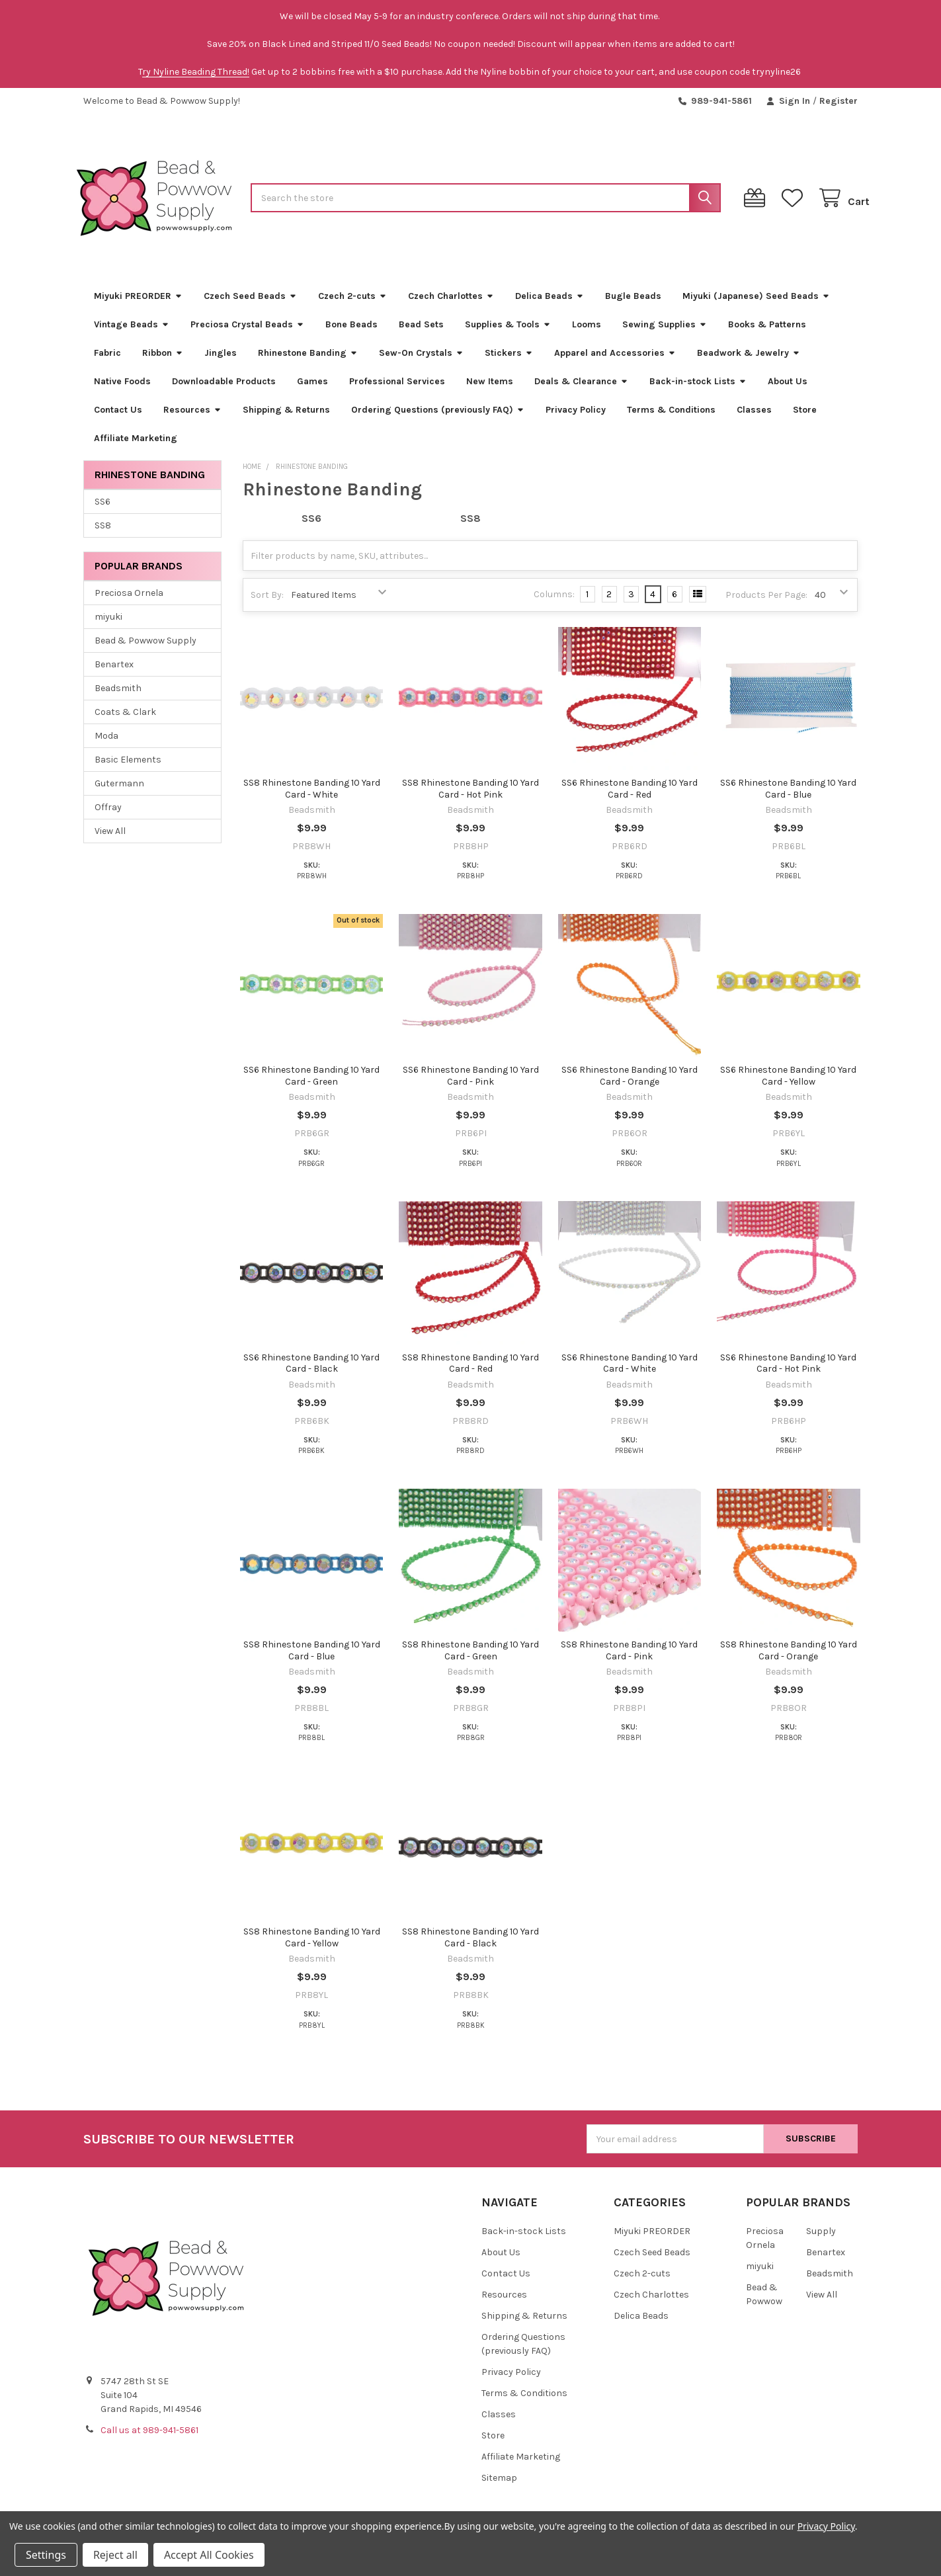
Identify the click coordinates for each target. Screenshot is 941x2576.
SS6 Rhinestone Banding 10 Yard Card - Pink (471, 1088)
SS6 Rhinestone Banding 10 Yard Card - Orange (629, 1088)
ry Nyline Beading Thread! (195, 71)
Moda (106, 747)
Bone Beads (351, 336)
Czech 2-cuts (352, 307)
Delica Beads (549, 307)
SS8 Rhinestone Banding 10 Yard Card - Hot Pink (470, 801)
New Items (489, 393)
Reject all (115, 2555)
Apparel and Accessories (615, 364)
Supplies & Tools (508, 336)
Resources (192, 421)
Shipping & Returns (286, 421)
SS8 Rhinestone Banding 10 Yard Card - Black (470, 1950)
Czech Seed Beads (250, 307)
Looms (586, 336)
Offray (108, 819)
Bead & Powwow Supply (145, 652)
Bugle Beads (633, 307)
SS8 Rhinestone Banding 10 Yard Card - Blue (311, 1663)
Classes (754, 421)
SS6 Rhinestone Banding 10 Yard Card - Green (311, 1088)
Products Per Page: (766, 606)
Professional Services (397, 393)
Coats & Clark (125, 723)
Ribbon (162, 364)
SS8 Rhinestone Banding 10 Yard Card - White (311, 801)
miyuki (108, 628)
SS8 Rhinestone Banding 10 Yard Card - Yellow (311, 1950)
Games (312, 393)
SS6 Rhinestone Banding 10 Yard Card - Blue (788, 801)
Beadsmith (118, 700)
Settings (46, 2555)
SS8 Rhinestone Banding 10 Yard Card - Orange (788, 1663)
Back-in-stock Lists (698, 393)
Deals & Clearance (581, 393)
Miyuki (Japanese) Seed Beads (756, 307)
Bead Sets (421, 336)
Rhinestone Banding (308, 364)
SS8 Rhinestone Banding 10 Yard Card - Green (470, 1663)
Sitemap (499, 2489)
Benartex (114, 676)
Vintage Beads (131, 336)
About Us (787, 393)
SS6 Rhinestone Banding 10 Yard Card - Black (311, 1375)
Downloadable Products (224, 393)
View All (110, 843)
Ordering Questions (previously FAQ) (437, 421)
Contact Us (118, 421)
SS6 (102, 513)
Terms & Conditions (671, 421)
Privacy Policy (576, 421)
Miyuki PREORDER (138, 307)
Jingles (220, 364)
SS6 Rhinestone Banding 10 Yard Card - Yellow (788, 1088)
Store (805, 421)
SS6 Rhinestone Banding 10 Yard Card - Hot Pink (788, 1375)
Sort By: (267, 606)
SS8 (103, 537)
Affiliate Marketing (135, 450)
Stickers (509, 364)
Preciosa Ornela (129, 604)
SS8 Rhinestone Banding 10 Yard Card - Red (470, 1375)
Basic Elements (128, 771)
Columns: (554, 606)
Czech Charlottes (451, 307)
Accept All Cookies (209, 2555)
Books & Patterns (767, 336)
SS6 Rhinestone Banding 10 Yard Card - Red (629, 801)
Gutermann (119, 795)
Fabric (107, 364)
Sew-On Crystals (421, 364)
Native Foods (122, 393)
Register (838, 100)
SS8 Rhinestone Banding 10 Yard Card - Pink (629, 1663)
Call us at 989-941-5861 (149, 2442)
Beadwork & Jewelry (748, 364)
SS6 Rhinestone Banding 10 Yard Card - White (629, 1375)
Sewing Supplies (664, 336)
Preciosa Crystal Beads (247, 336)
